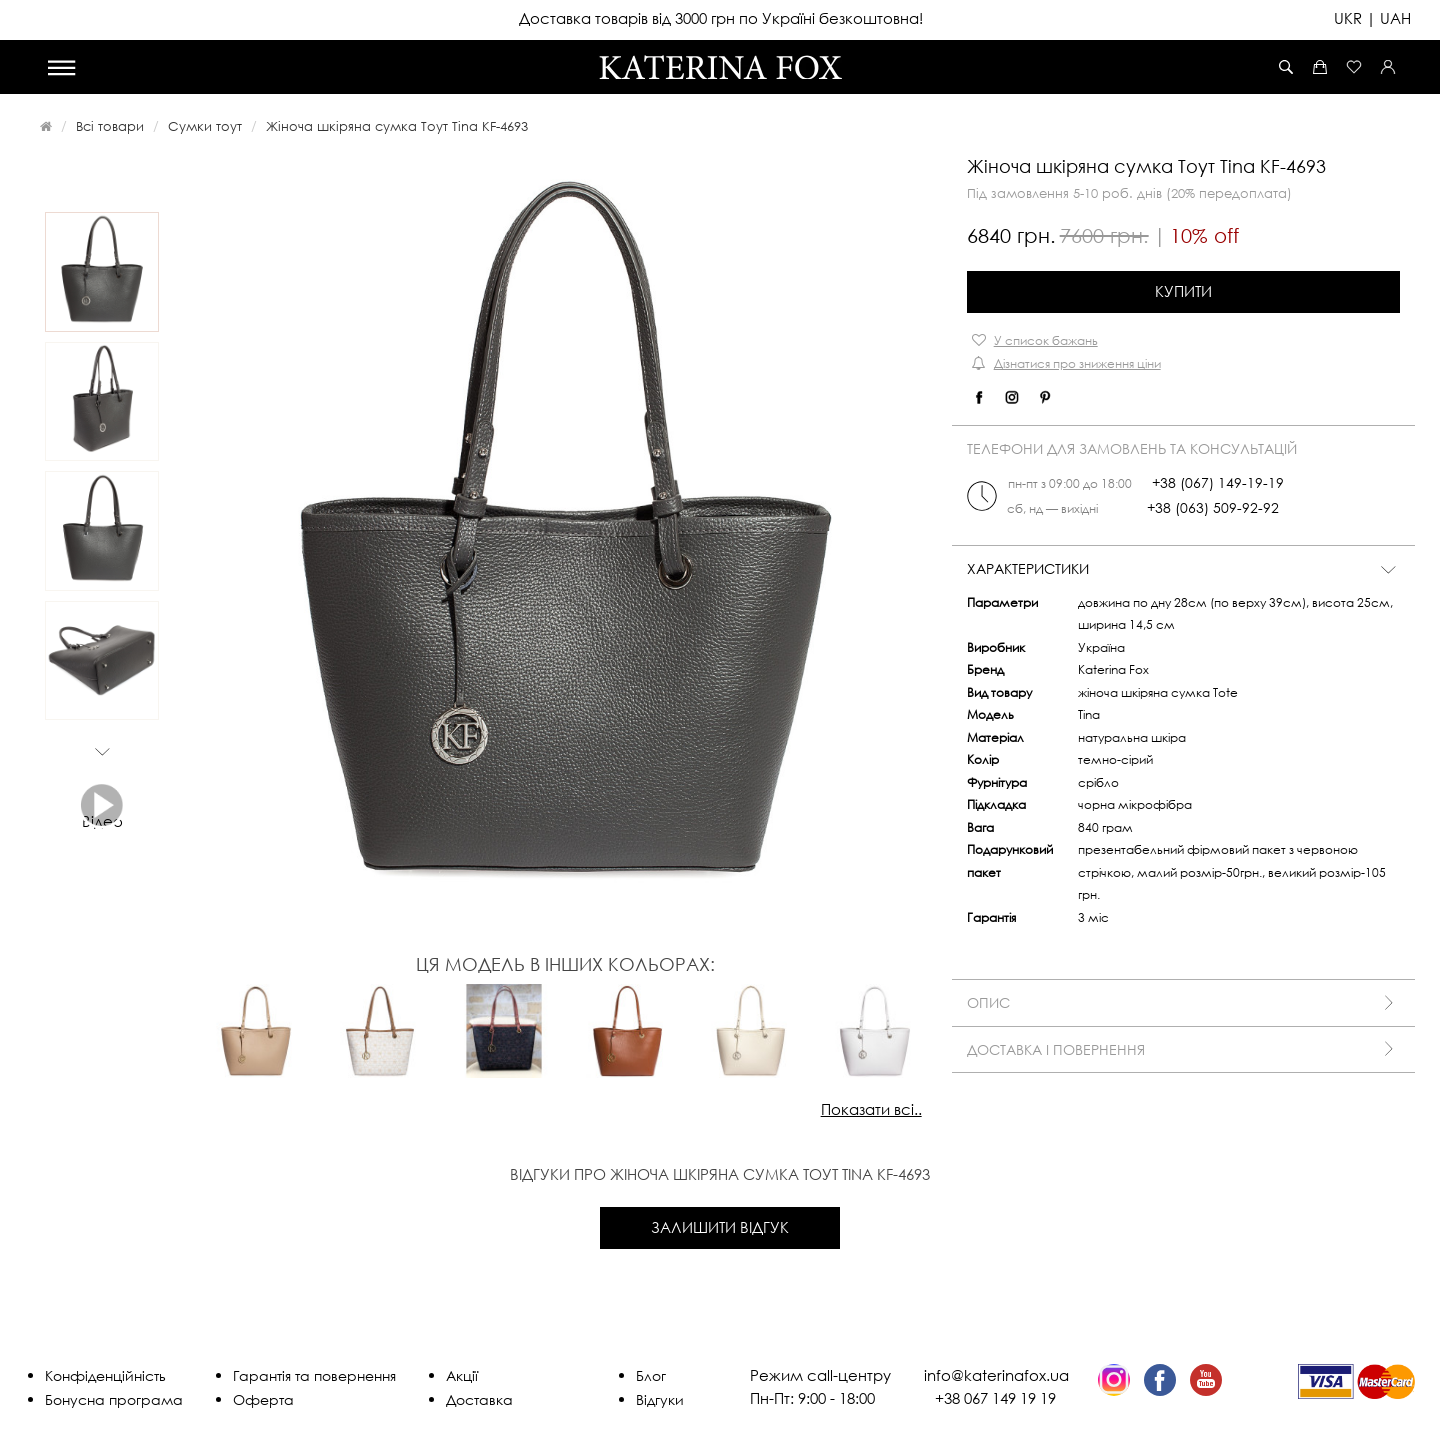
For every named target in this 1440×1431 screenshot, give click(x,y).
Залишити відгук (720, 1227)
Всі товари (110, 126)
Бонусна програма (114, 1399)
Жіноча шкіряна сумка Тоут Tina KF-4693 (397, 126)
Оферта (263, 1399)
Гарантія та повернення (314, 1375)
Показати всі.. (871, 1109)
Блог (651, 1375)
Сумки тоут (205, 126)
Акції (462, 1375)
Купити (1183, 291)
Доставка (479, 1399)
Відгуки (660, 1399)
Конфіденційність (105, 1375)
